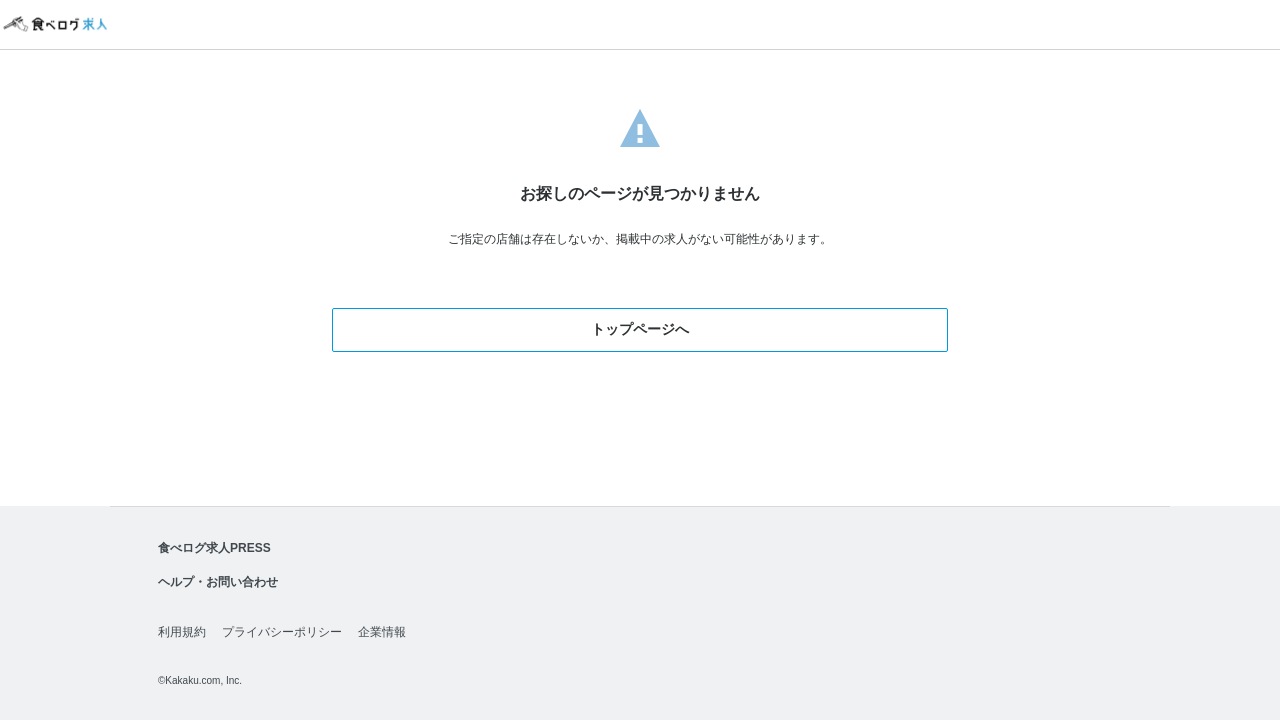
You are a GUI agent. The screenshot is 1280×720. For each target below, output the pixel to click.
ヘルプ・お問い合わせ (218, 582)
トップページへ (640, 329)
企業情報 (382, 632)
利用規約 (182, 632)
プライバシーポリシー (282, 632)
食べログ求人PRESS (214, 548)
